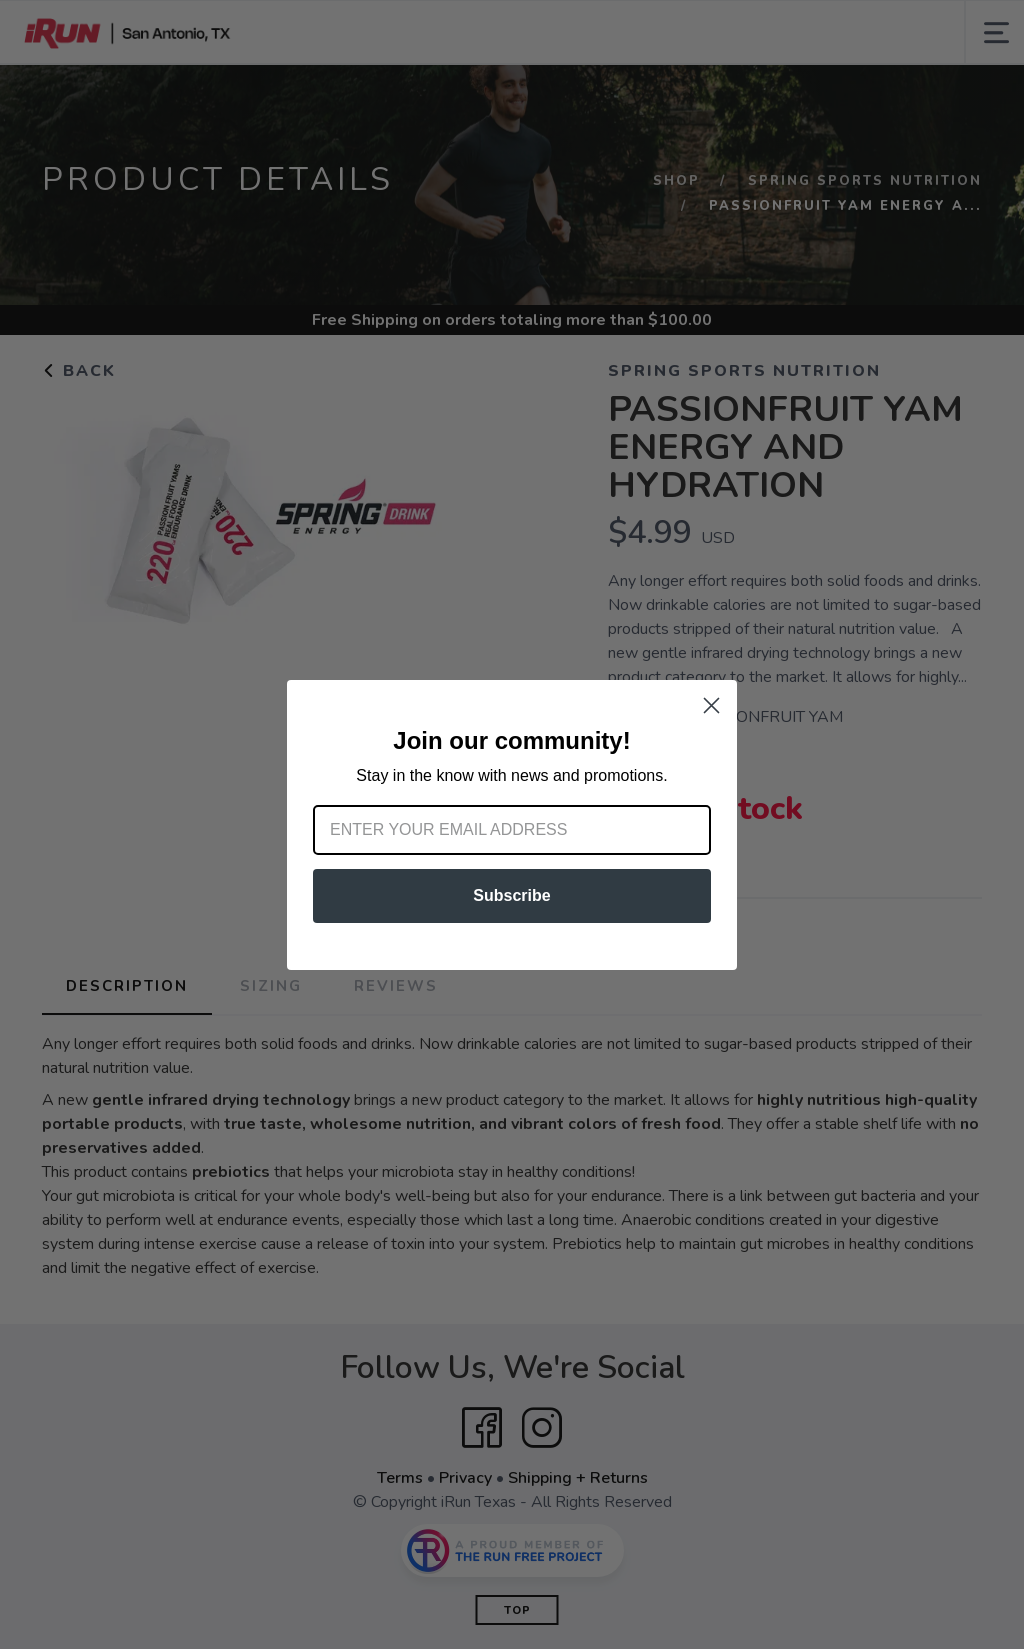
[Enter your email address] (512, 830)
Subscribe (511, 895)
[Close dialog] (711, 705)
